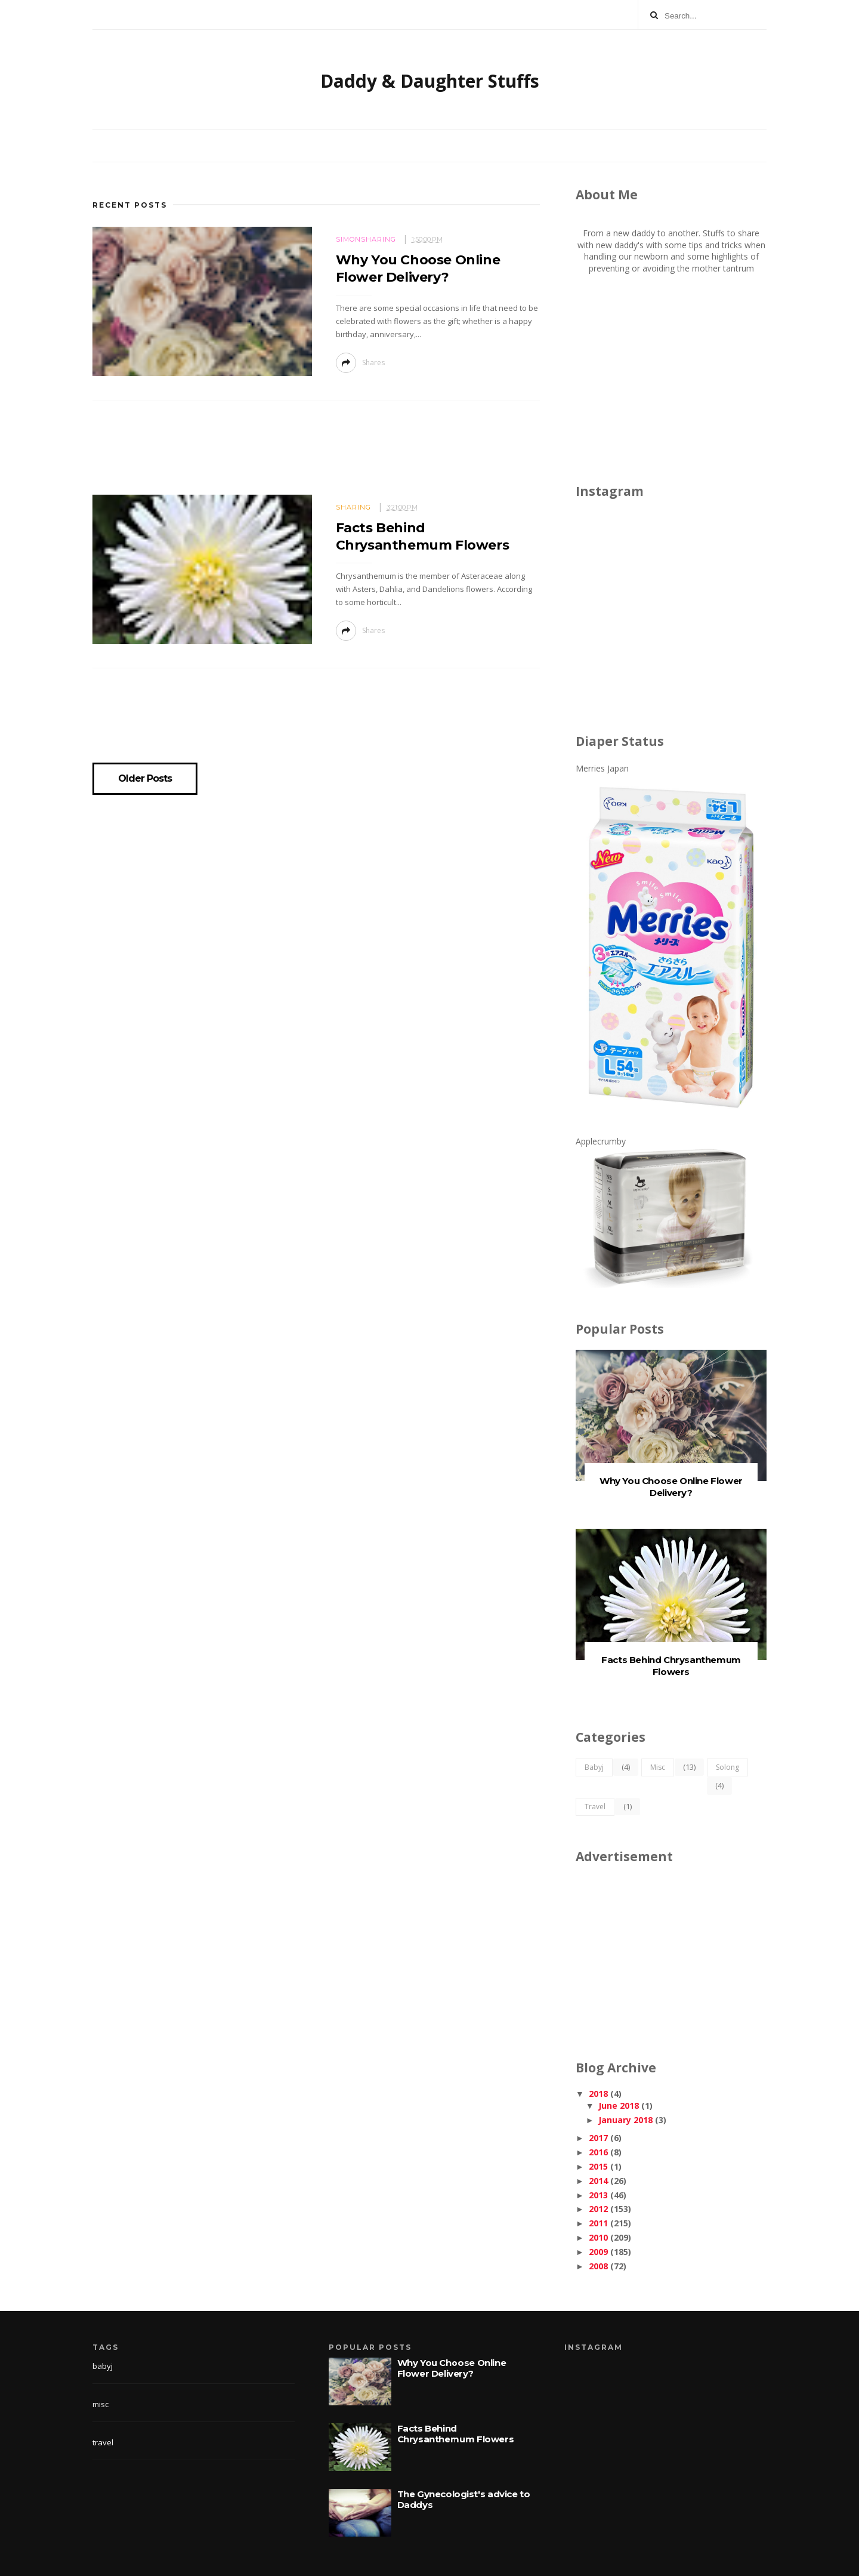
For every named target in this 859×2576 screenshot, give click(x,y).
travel (595, 1806)
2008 (598, 2266)
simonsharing (366, 239)
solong (727, 1767)
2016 (598, 2152)
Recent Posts (129, 204)
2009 (598, 2251)
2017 (598, 2137)
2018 (598, 2093)
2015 (598, 2166)
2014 (598, 2180)
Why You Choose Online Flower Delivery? (671, 1486)
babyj (594, 1767)
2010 (598, 2237)
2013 (598, 2195)
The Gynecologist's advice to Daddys (463, 2499)
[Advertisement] (316, 451)
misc (657, 1767)
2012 (598, 2208)
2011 (598, 2223)
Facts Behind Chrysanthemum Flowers (671, 1665)
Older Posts (145, 778)
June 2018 (618, 2105)
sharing (353, 507)
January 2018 (625, 2119)
